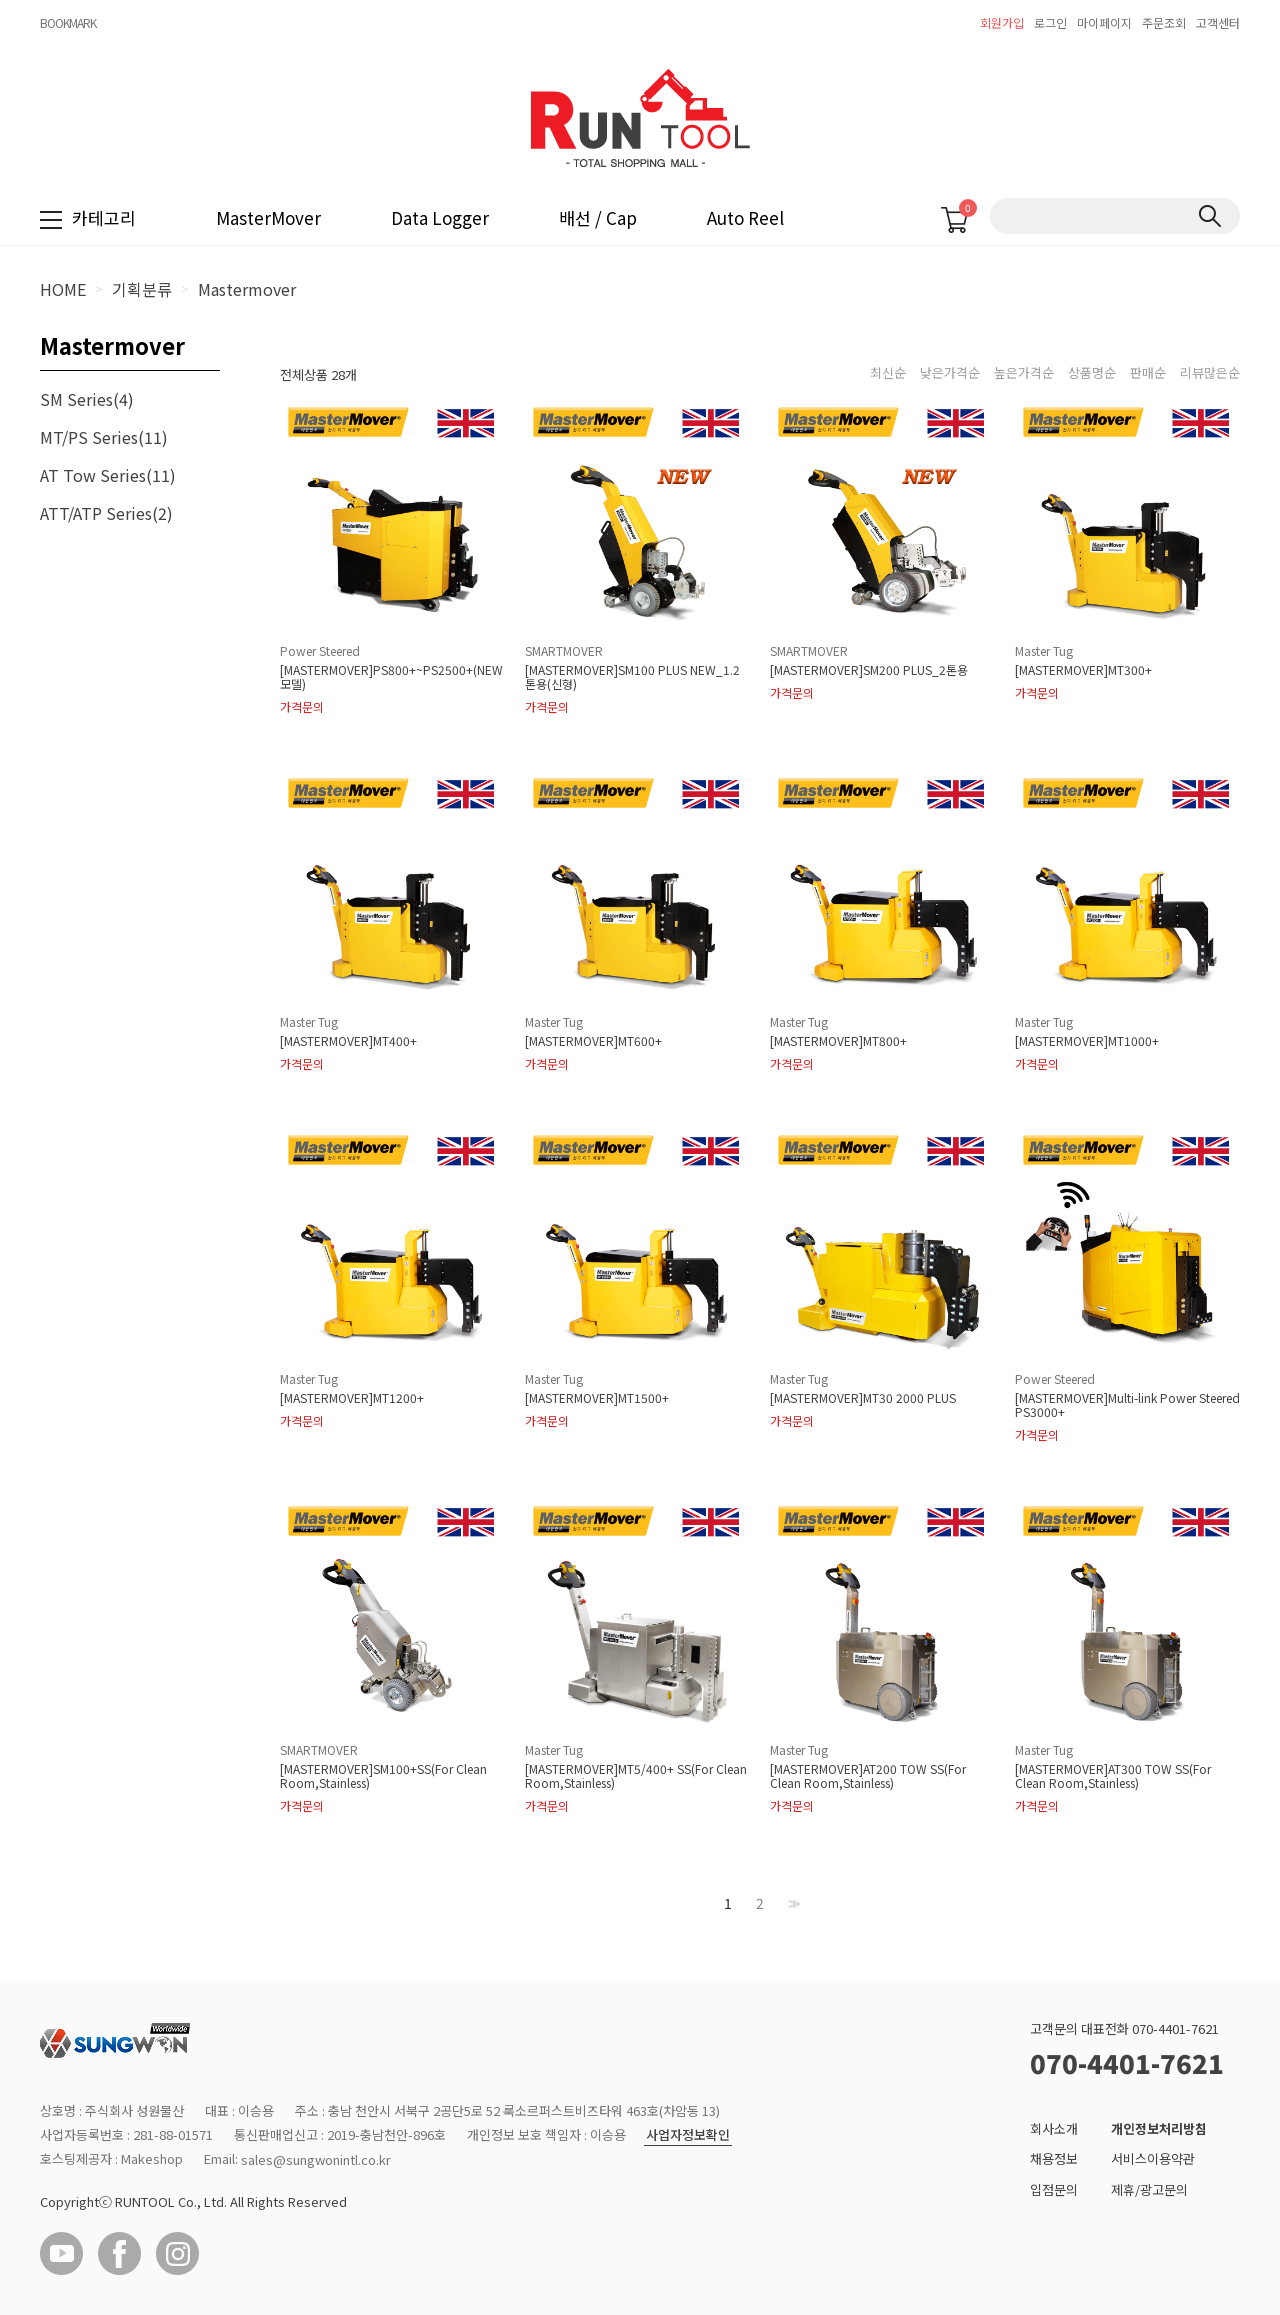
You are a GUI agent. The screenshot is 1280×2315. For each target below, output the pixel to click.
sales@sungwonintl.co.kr (316, 2159)
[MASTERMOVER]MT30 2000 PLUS (863, 1398)
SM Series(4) (87, 399)
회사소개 (1054, 2128)
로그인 (1050, 22)
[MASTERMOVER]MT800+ (838, 1041)
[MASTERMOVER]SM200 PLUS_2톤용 (869, 670)
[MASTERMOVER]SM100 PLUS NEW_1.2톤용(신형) (632, 677)
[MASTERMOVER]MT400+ (348, 1041)
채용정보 (1054, 2159)
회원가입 (1002, 22)
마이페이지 (1104, 22)
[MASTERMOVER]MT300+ (1083, 670)
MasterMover (268, 217)
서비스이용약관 (1153, 2159)
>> (792, 1903)
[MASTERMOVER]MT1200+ (352, 1398)
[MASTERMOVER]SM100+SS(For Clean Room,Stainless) (383, 1776)
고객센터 (1218, 22)
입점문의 (1054, 2189)
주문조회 (1164, 22)
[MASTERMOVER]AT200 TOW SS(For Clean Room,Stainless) (868, 1776)
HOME (63, 289)
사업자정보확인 (688, 2135)
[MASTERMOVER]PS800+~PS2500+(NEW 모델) (391, 677)
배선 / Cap (598, 217)
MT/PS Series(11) (104, 437)
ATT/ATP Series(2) (106, 513)
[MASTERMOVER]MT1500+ (597, 1398)
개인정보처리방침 (1159, 2128)
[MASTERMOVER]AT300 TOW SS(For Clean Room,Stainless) (1113, 1776)
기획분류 (142, 289)
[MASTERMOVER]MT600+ (593, 1041)
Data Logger (440, 217)
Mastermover (247, 289)
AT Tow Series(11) (108, 475)
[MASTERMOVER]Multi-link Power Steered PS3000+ (1127, 1405)
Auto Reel (745, 217)
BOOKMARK (68, 22)
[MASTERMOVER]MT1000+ (1087, 1041)
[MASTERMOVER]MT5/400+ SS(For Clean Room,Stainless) (636, 1776)
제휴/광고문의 (1149, 2189)
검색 (1209, 216)
